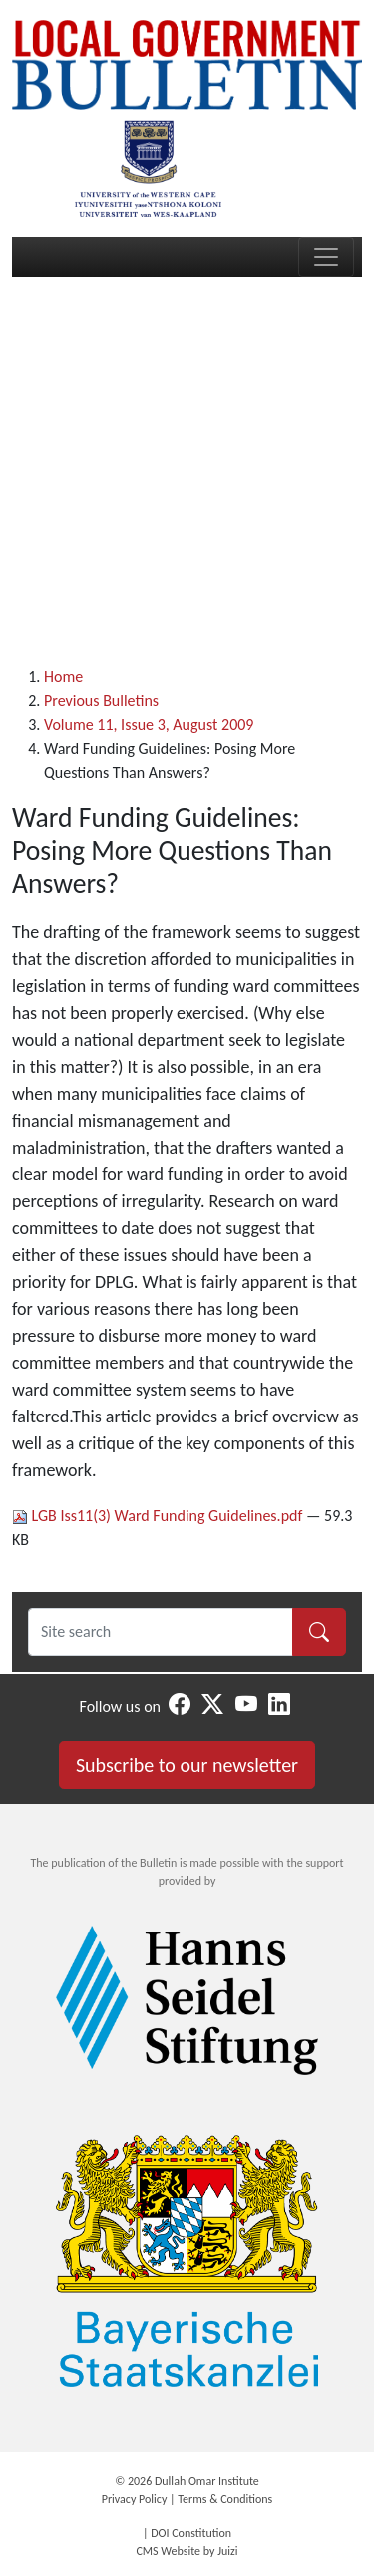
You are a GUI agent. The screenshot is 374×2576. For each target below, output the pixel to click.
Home (63, 676)
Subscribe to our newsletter (187, 1765)
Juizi (227, 2551)
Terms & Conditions (225, 2499)
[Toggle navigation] (326, 257)
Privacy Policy (135, 2499)
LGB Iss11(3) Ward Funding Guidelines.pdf (159, 1515)
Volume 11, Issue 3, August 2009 (148, 724)
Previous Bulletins (101, 700)
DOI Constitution (191, 2533)
